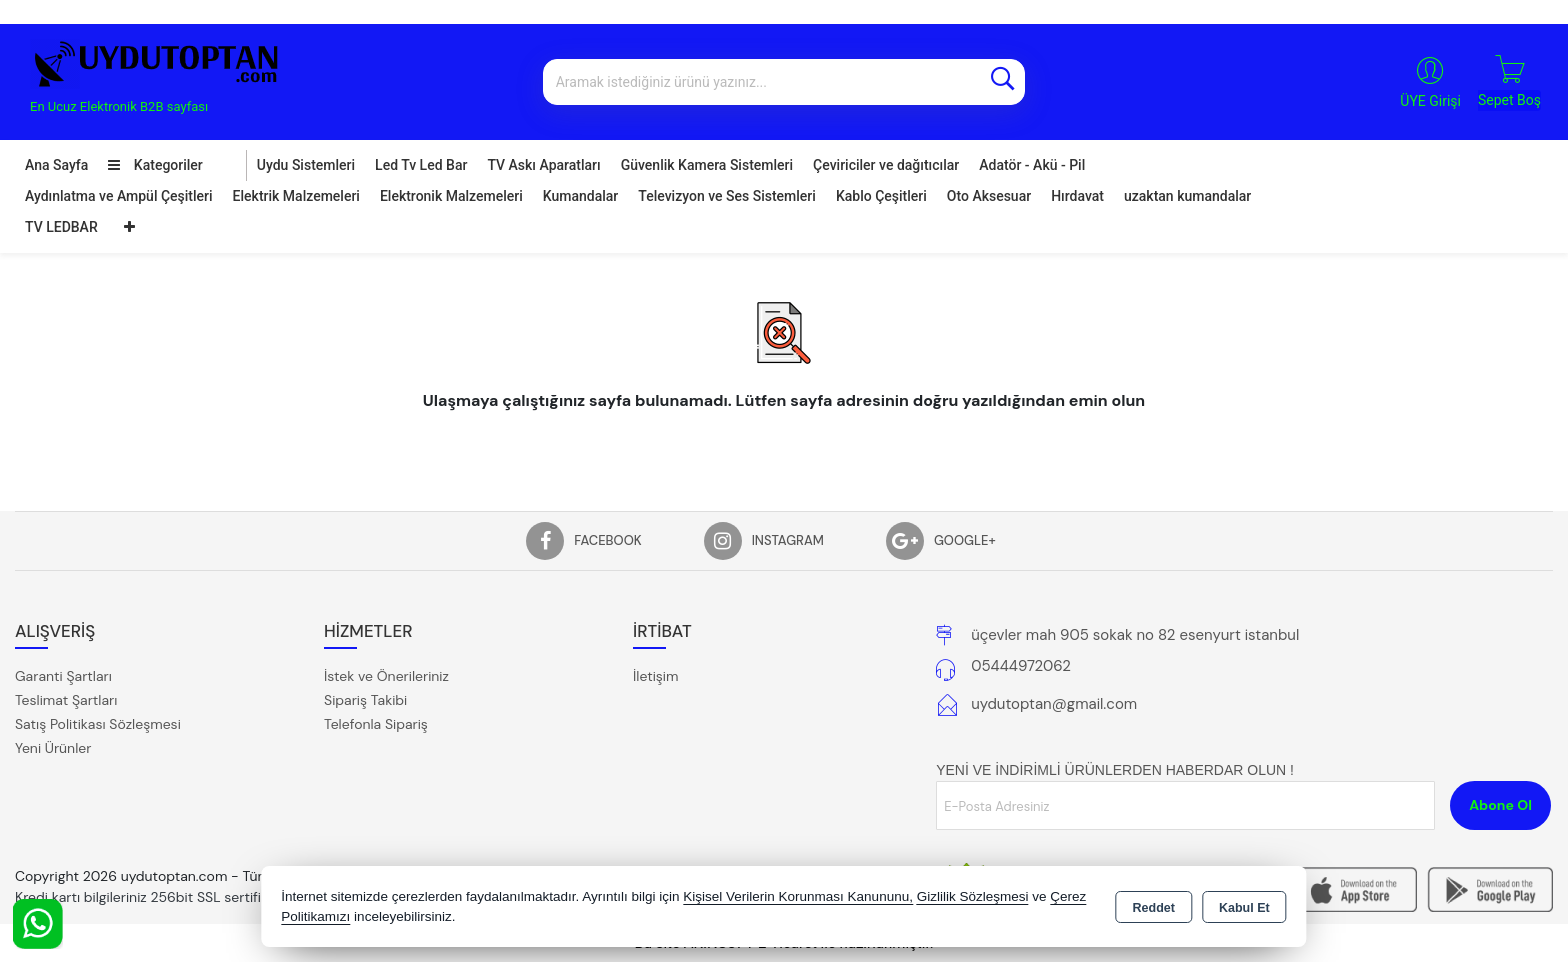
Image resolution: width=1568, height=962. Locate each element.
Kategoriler (155, 165)
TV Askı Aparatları (543, 165)
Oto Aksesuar (989, 196)
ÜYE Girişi (1430, 101)
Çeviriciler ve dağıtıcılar (886, 165)
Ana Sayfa (56, 165)
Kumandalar (581, 196)
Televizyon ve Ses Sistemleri (727, 196)
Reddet (1154, 908)
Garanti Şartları (63, 676)
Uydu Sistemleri (306, 165)
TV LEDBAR (61, 227)
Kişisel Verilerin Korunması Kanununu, (798, 896)
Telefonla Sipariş (376, 724)
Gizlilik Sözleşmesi (973, 896)
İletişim (655, 676)
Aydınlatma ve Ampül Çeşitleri (119, 196)
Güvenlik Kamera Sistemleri (707, 165)
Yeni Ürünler (53, 748)
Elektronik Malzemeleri (451, 196)
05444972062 (1021, 666)
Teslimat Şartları (66, 700)
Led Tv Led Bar (421, 165)
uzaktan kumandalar (1187, 196)
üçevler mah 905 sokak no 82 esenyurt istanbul (1135, 635)
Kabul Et (1244, 908)
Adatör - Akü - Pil (1032, 165)
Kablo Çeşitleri (881, 196)
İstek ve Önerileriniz (386, 676)
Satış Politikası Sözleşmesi (98, 724)
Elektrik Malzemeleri (296, 196)
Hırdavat (1077, 196)
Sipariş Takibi (365, 700)
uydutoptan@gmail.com (1054, 704)
